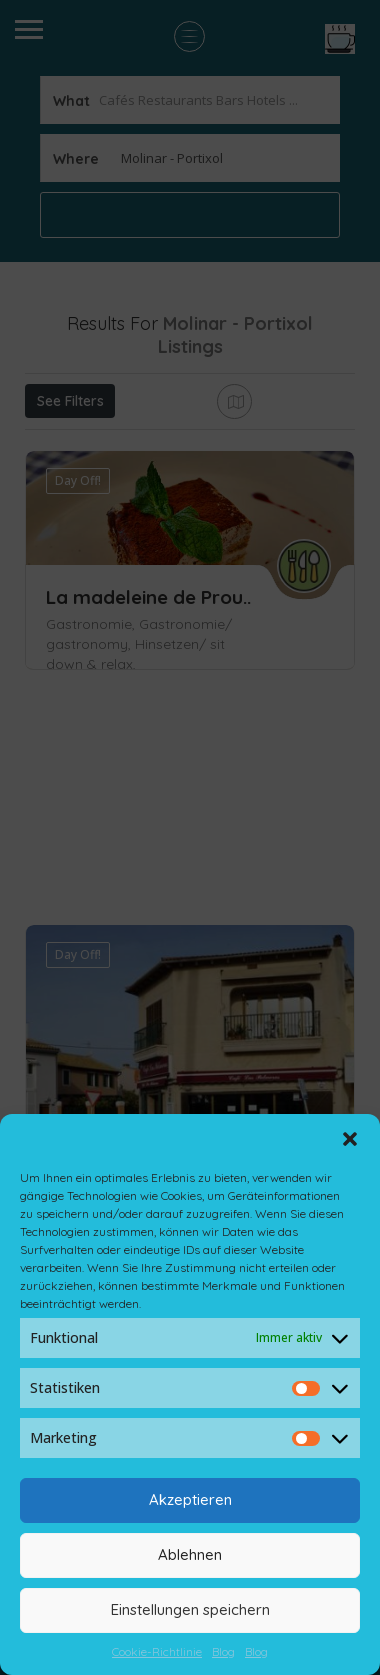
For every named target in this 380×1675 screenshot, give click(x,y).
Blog (223, 1651)
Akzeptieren (190, 1499)
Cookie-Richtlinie (157, 1651)
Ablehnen (190, 1554)
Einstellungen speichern (190, 1609)
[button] (350, 1139)
